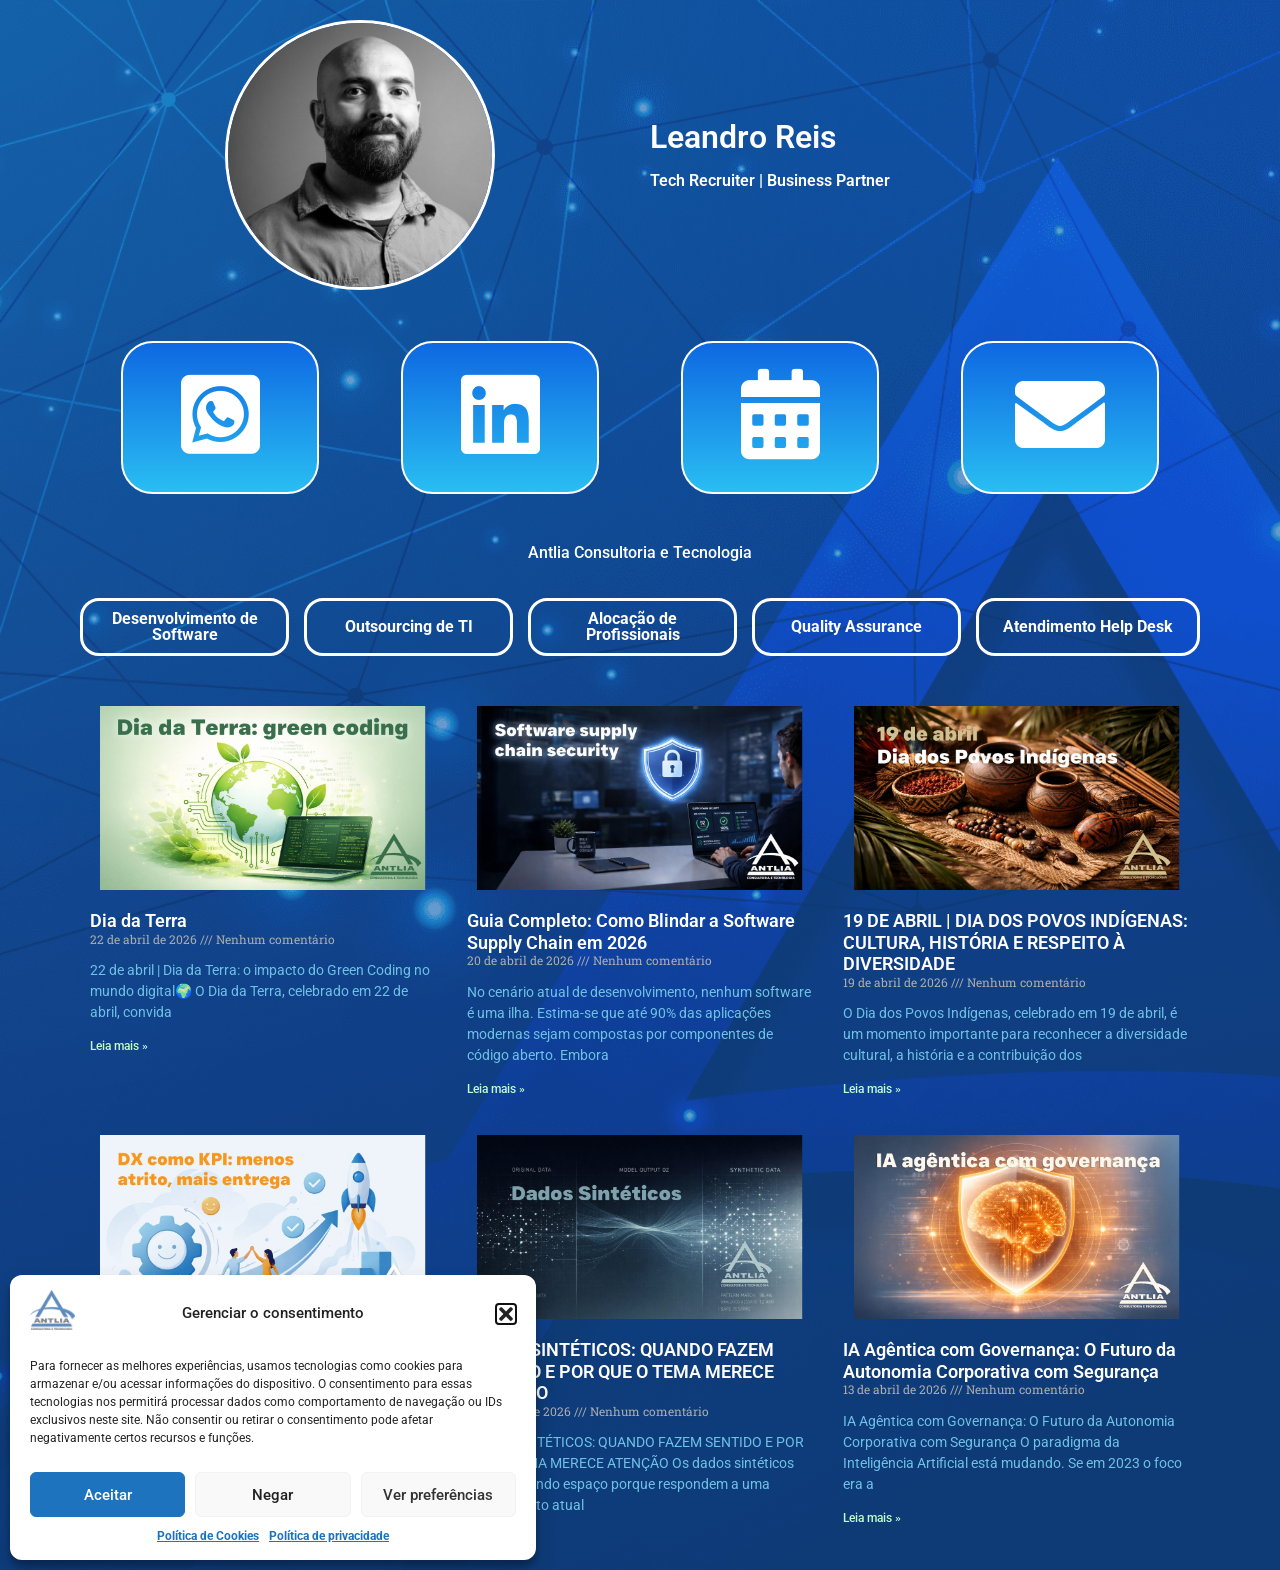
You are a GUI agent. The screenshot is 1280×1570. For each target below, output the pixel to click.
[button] (506, 1314)
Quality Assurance (856, 626)
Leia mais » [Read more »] (119, 1046)
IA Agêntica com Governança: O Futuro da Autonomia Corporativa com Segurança (1009, 1360)
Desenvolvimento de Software (185, 626)
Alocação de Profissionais (633, 626)
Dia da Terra (138, 920)
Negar (272, 1495)
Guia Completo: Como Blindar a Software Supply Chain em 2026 (631, 931)
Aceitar (108, 1495)
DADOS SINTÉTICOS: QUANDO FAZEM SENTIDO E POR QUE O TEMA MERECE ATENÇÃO (620, 1371)
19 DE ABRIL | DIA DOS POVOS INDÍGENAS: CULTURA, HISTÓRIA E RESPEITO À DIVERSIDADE (1015, 942)
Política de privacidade (329, 1536)
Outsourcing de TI (409, 626)
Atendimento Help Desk (1088, 626)
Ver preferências (438, 1495)
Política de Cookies (208, 1536)
